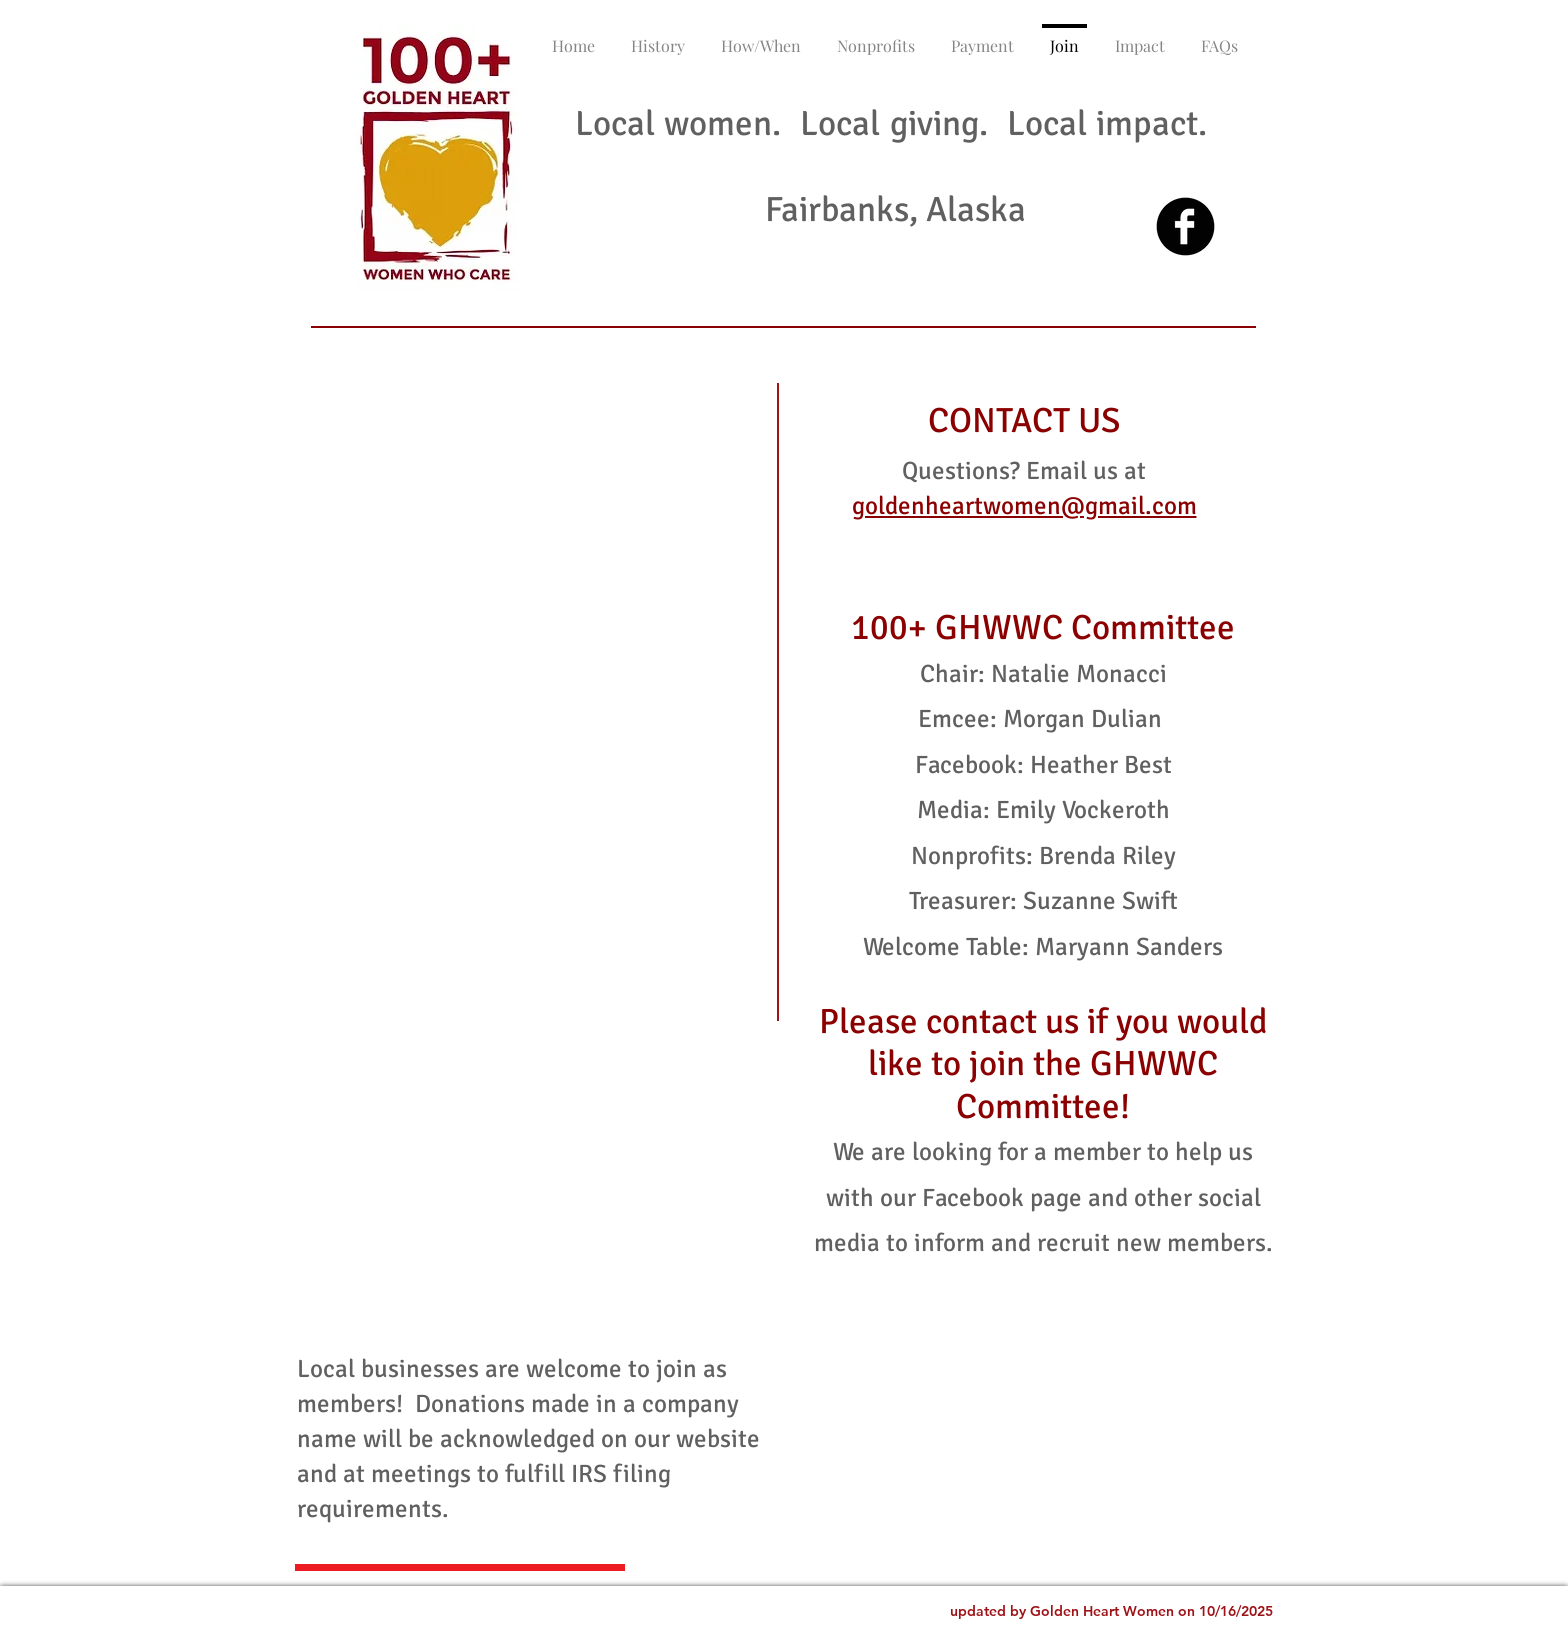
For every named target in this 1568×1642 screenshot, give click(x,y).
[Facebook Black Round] (1185, 226)
